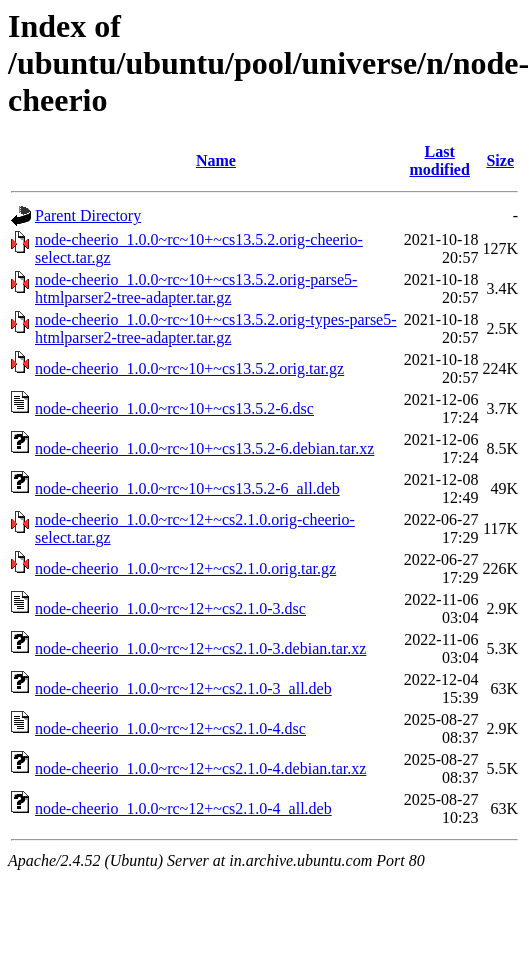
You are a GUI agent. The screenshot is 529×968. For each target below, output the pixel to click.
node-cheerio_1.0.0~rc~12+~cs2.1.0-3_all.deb (183, 688)
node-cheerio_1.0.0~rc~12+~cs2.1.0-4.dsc (170, 728)
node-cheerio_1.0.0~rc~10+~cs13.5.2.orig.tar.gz (189, 368)
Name (216, 160)
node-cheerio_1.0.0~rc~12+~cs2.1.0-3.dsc (170, 608)
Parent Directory (88, 215)
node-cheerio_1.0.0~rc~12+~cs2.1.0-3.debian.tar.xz (200, 648)
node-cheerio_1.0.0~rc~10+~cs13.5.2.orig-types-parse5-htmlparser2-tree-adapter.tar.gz (216, 328)
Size (500, 160)
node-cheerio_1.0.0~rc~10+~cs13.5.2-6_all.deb (187, 488)
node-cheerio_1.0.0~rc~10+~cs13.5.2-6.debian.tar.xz (204, 448)
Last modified (439, 160)
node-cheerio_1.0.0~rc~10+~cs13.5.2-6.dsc (174, 408)
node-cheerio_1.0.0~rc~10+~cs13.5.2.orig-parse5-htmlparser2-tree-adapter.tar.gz (196, 288)
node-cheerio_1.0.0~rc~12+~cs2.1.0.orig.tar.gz (185, 568)
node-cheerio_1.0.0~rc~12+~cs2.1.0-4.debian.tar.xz (200, 768)
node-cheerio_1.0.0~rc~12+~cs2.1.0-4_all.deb (183, 808)
